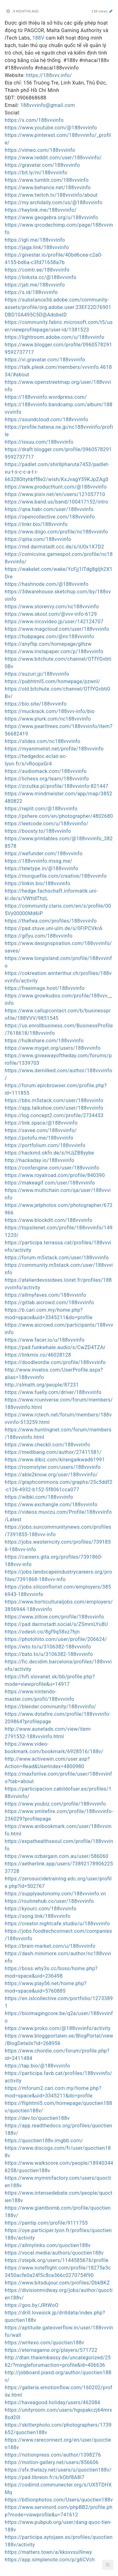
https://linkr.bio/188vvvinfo (36, 524)
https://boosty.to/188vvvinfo (38, 831)
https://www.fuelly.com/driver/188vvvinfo (53, 1392)
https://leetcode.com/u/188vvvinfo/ (46, 824)
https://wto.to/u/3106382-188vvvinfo (48, 1647)
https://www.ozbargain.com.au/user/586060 (56, 1856)
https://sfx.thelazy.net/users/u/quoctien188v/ (58, 2470)
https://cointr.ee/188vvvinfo (37, 270)
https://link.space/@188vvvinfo (41, 1123)
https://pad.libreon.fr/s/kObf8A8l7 (45, 2477)
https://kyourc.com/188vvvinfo (40, 1909)
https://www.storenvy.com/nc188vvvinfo (52, 607)
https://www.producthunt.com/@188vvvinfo (56, 487)
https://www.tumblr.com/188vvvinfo (47, 180)
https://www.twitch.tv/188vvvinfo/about (51, 195)
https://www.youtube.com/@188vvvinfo (51, 128)
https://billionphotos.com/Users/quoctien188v (59, 2500)
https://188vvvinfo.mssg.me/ (38, 861)
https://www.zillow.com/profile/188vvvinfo (54, 1617)
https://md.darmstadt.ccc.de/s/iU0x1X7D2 (54, 547)
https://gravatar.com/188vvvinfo (42, 165)
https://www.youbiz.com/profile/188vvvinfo (55, 1804)
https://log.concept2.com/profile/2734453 (54, 1115)
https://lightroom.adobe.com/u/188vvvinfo (54, 337)
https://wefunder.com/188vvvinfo (43, 853)
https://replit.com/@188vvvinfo (41, 809)
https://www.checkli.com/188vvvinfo (47, 1445)
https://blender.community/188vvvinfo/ (50, 1707)
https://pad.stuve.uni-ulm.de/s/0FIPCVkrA (53, 928)
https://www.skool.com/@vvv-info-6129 (51, 614)
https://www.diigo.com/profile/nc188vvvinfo (56, 532)
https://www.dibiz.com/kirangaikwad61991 (55, 1460)
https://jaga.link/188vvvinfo (37, 247)
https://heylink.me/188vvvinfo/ (40, 210)
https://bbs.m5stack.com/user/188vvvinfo (54, 1100)
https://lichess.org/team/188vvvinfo (47, 779)
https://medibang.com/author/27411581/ (53, 1452)
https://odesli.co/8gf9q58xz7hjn (42, 1632)
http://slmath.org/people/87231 (42, 1385)
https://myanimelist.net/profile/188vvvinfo (54, 749)
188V (38, 38)
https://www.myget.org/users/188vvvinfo (52, 1048)
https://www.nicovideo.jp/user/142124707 (54, 622)
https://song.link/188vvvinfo (37, 1916)
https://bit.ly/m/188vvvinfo (36, 173)
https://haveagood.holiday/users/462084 (52, 2402)
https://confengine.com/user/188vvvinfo (52, 1168)
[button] (107, 2565)
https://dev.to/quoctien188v (37, 2118)
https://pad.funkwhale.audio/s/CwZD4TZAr (55, 1347)
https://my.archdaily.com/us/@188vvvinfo (53, 202)
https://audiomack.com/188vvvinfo (46, 771)
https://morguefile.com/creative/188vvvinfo (56, 876)
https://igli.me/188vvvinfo (35, 240)
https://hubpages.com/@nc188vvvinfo (49, 636)
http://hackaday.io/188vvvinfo (39, 1160)
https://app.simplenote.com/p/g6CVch (50, 2560)
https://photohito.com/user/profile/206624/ (56, 1639)
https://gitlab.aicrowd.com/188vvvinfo (49, 1302)
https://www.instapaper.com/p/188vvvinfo (54, 651)
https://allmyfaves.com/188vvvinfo (45, 1295)
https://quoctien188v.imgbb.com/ (44, 2141)
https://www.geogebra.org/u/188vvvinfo (51, 217)
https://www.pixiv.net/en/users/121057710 (55, 494)
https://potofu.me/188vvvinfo (39, 1138)
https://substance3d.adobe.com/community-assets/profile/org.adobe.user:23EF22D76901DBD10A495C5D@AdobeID (58, 307)
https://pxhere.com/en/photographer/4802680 (59, 816)
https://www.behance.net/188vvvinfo (48, 188)
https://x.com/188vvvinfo (34, 120)
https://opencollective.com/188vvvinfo (50, 517)
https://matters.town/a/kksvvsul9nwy (48, 2552)
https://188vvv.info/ (49, 75)
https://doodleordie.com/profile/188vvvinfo (55, 1362)
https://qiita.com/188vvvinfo (38, 539)
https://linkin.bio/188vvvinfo (37, 883)
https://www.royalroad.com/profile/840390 (55, 1175)
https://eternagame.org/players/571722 (51, 2350)
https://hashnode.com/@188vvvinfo (46, 584)
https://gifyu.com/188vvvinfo (38, 936)
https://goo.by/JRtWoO (32, 2305)
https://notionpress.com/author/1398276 (53, 2455)
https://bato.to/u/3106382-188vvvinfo (49, 1654)
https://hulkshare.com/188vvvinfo (44, 1041)
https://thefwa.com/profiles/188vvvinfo (51, 921)
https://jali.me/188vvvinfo (35, 285)
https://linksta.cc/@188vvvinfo (40, 277)
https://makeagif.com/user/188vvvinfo (50, 1183)
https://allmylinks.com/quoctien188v (47, 2245)
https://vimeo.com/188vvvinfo (40, 150)
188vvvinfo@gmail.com (47, 105)
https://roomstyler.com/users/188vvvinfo (53, 1467)
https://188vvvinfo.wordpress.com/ (46, 397)
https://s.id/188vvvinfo (31, 292)
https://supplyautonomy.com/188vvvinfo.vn (55, 1894)
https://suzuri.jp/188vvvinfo (37, 674)
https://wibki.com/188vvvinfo (39, 1497)
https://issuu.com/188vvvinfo (39, 442)
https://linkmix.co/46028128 (38, 1355)
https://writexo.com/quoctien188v (44, 2343)
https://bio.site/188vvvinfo (36, 704)
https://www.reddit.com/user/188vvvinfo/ (53, 158)
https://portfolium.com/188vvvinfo (45, 1145)
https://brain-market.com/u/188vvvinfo (50, 1946)
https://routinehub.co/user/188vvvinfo (49, 1901)
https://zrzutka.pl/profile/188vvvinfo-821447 (56, 786)
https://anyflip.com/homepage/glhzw (48, 644)
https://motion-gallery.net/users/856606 (52, 2462)
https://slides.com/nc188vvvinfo (42, 741)
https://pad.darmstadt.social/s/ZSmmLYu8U (56, 1624)
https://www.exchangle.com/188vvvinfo (51, 1504)
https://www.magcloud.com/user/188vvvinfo (57, 629)
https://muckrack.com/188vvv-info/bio (50, 711)
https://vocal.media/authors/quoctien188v (54, 2253)
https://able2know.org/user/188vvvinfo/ (51, 1475)
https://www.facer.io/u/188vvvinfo (45, 1340)
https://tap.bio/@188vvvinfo (37, 2066)
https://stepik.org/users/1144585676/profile (57, 2260)
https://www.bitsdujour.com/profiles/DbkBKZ (57, 2283)
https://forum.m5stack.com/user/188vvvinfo (57, 1258)
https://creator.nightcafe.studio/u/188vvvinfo (57, 1924)
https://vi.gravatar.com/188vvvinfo (45, 360)
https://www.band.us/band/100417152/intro (56, 502)
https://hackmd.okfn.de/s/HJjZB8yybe (49, 1153)
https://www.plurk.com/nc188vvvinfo (48, 719)
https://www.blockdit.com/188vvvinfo (48, 1220)
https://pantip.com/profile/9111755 (46, 2223)
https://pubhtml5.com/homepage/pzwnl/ (52, 681)
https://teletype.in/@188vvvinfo (41, 868)
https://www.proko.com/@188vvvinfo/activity (57, 2028)
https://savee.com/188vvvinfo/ (41, 1130)
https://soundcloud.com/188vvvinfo (46, 419)
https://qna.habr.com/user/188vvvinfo (49, 509)
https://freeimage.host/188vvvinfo (45, 988)
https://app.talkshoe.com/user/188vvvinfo (54, 1108)
